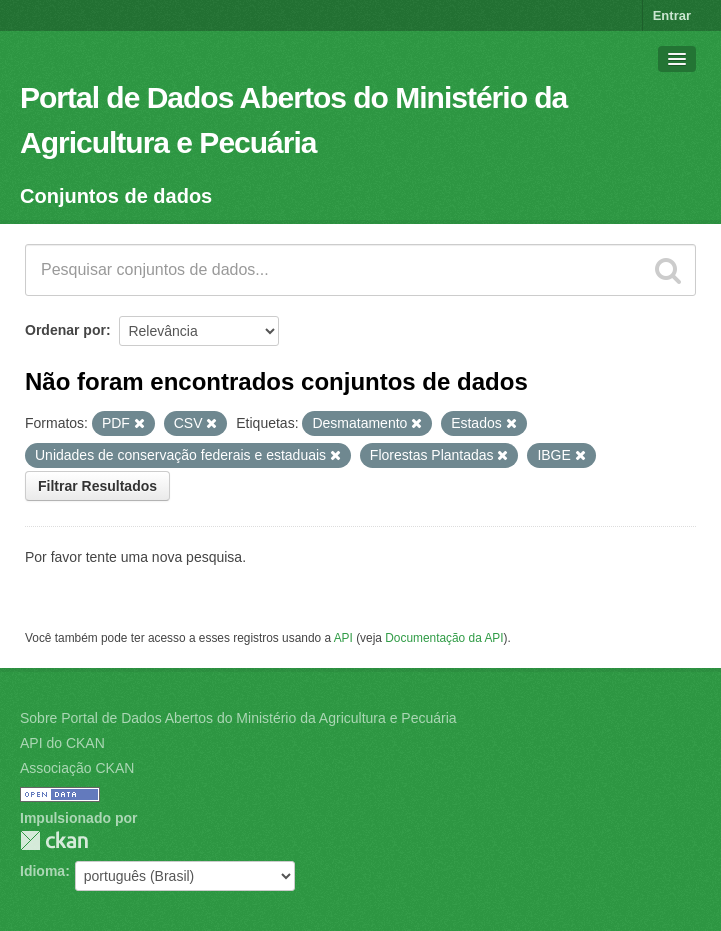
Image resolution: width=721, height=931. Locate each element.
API (343, 638)
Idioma (42, 871)
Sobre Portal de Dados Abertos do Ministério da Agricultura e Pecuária (238, 718)
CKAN (54, 840)
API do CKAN (62, 743)
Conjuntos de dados (116, 196)
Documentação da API (444, 638)
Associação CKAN (77, 768)
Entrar (672, 15)
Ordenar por (65, 330)
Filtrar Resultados (97, 486)
